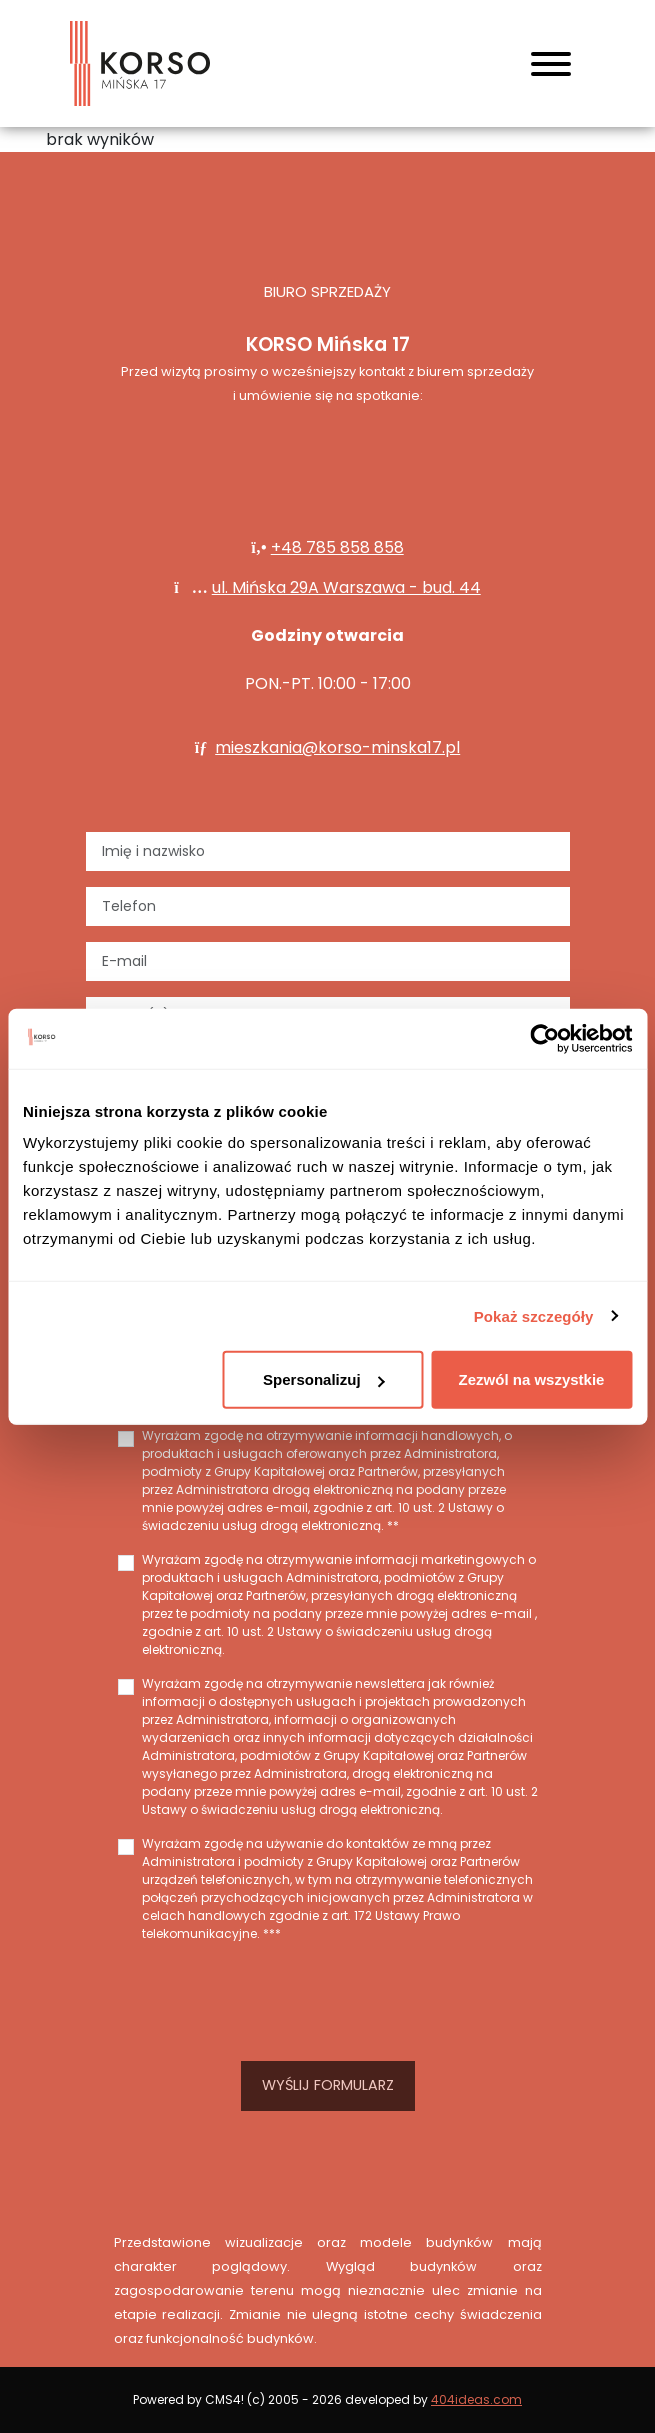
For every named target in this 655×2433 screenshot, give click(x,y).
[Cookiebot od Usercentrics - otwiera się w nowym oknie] (544, 1038)
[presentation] (328, 1998)
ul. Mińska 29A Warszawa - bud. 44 (346, 587)
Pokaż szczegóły (534, 1315)
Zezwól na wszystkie (532, 1379)
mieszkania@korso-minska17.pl (337, 747)
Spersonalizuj (324, 1379)
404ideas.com (476, 2399)
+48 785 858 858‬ (337, 547)
